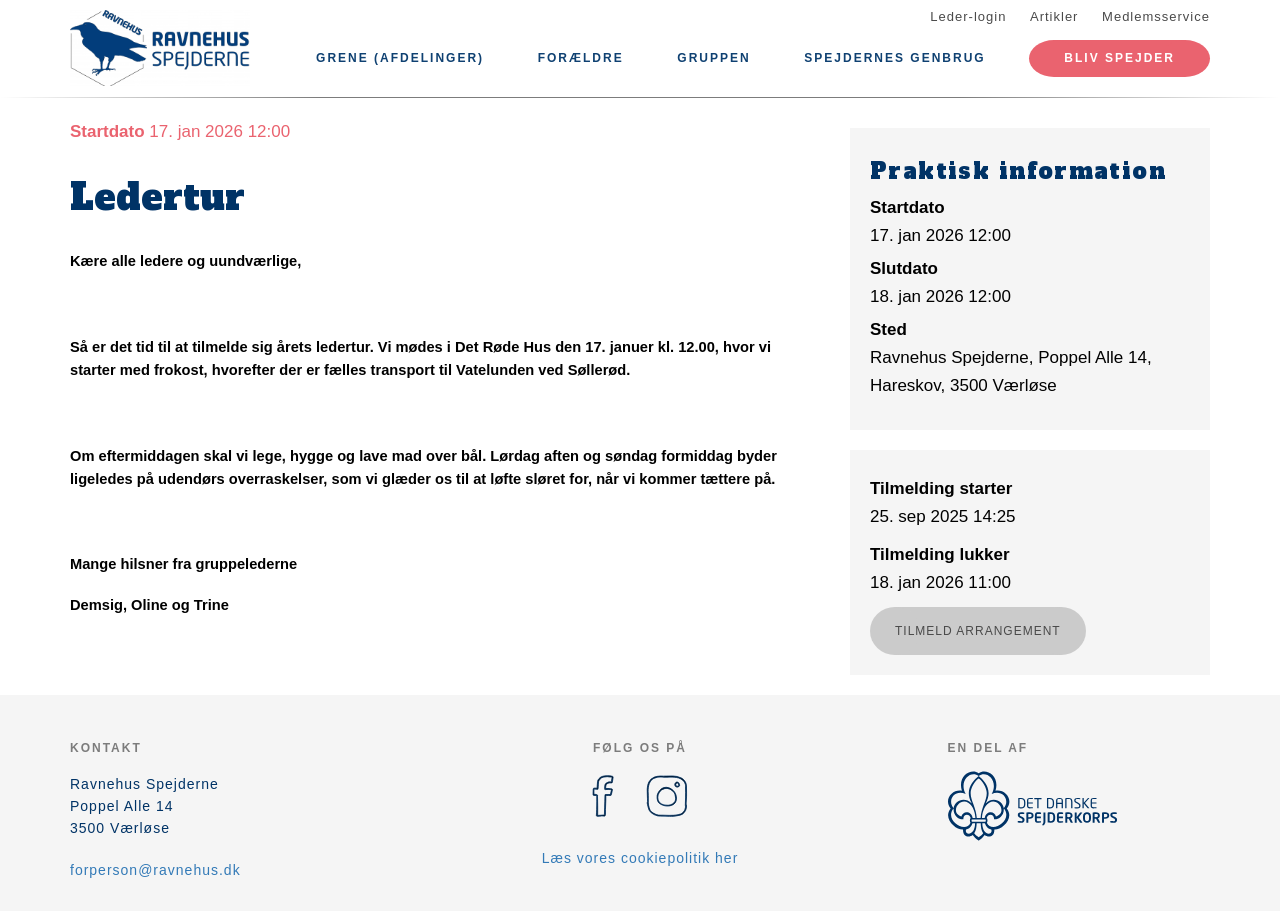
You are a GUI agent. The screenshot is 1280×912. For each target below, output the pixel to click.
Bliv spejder (1119, 58)
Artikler (1054, 16)
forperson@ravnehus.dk (155, 870)
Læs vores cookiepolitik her (640, 858)
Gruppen (713, 58)
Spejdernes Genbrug (894, 58)
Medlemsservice (1156, 16)
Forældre (581, 58)
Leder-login (968, 16)
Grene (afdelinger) (400, 58)
